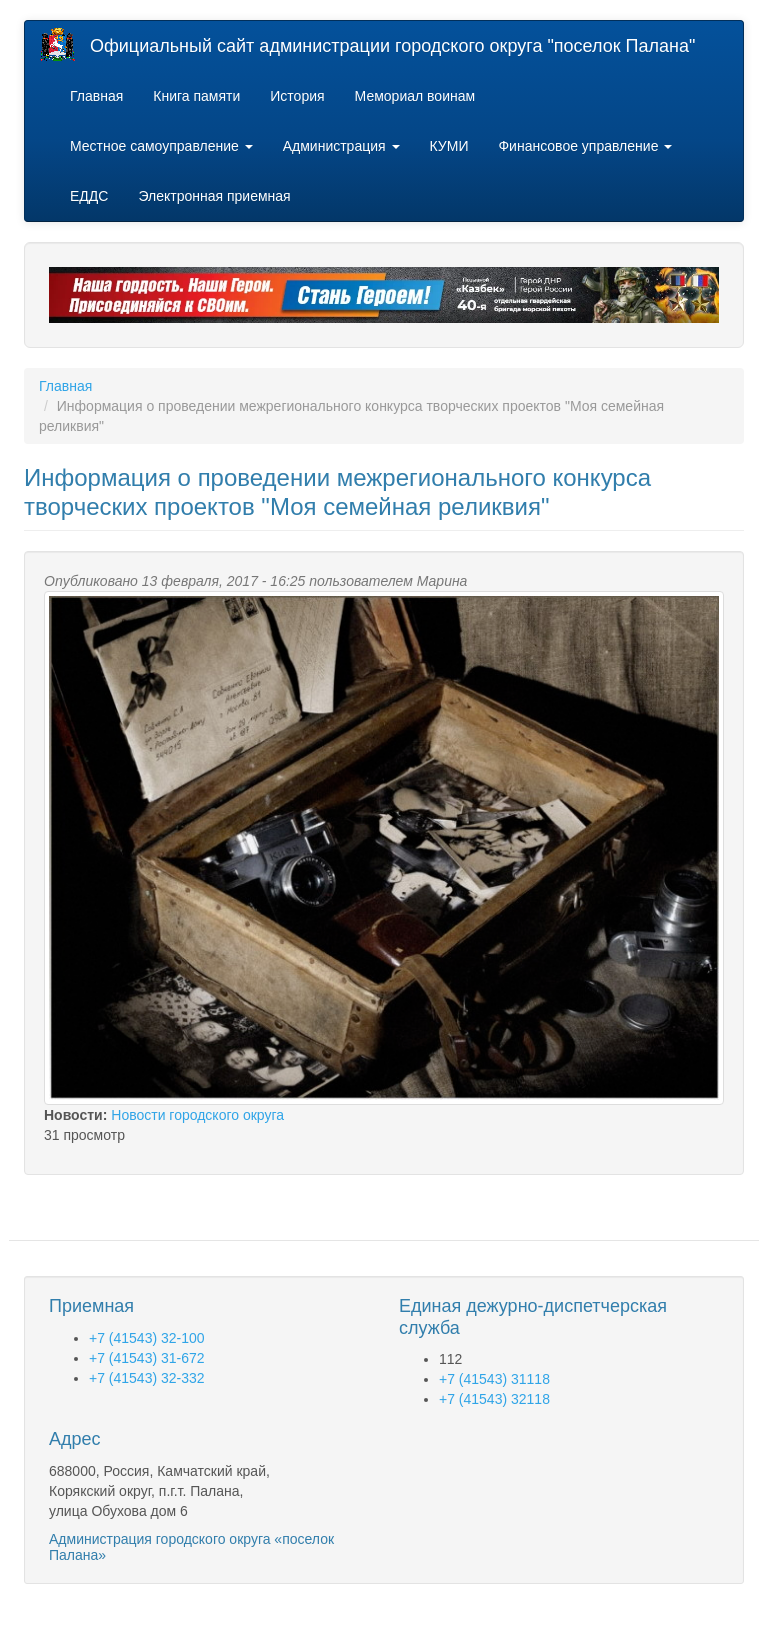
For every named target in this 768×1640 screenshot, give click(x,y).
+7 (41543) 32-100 (147, 1338)
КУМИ (449, 146)
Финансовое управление (585, 146)
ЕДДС (89, 196)
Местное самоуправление (161, 146)
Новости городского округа (197, 1115)
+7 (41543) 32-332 (147, 1378)
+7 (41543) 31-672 (147, 1358)
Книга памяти (196, 96)
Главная (96, 96)
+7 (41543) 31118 (494, 1379)
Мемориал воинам (415, 96)
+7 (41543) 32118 (494, 1399)
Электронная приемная (214, 196)
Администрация (341, 146)
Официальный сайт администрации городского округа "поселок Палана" (392, 46)
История (297, 96)
